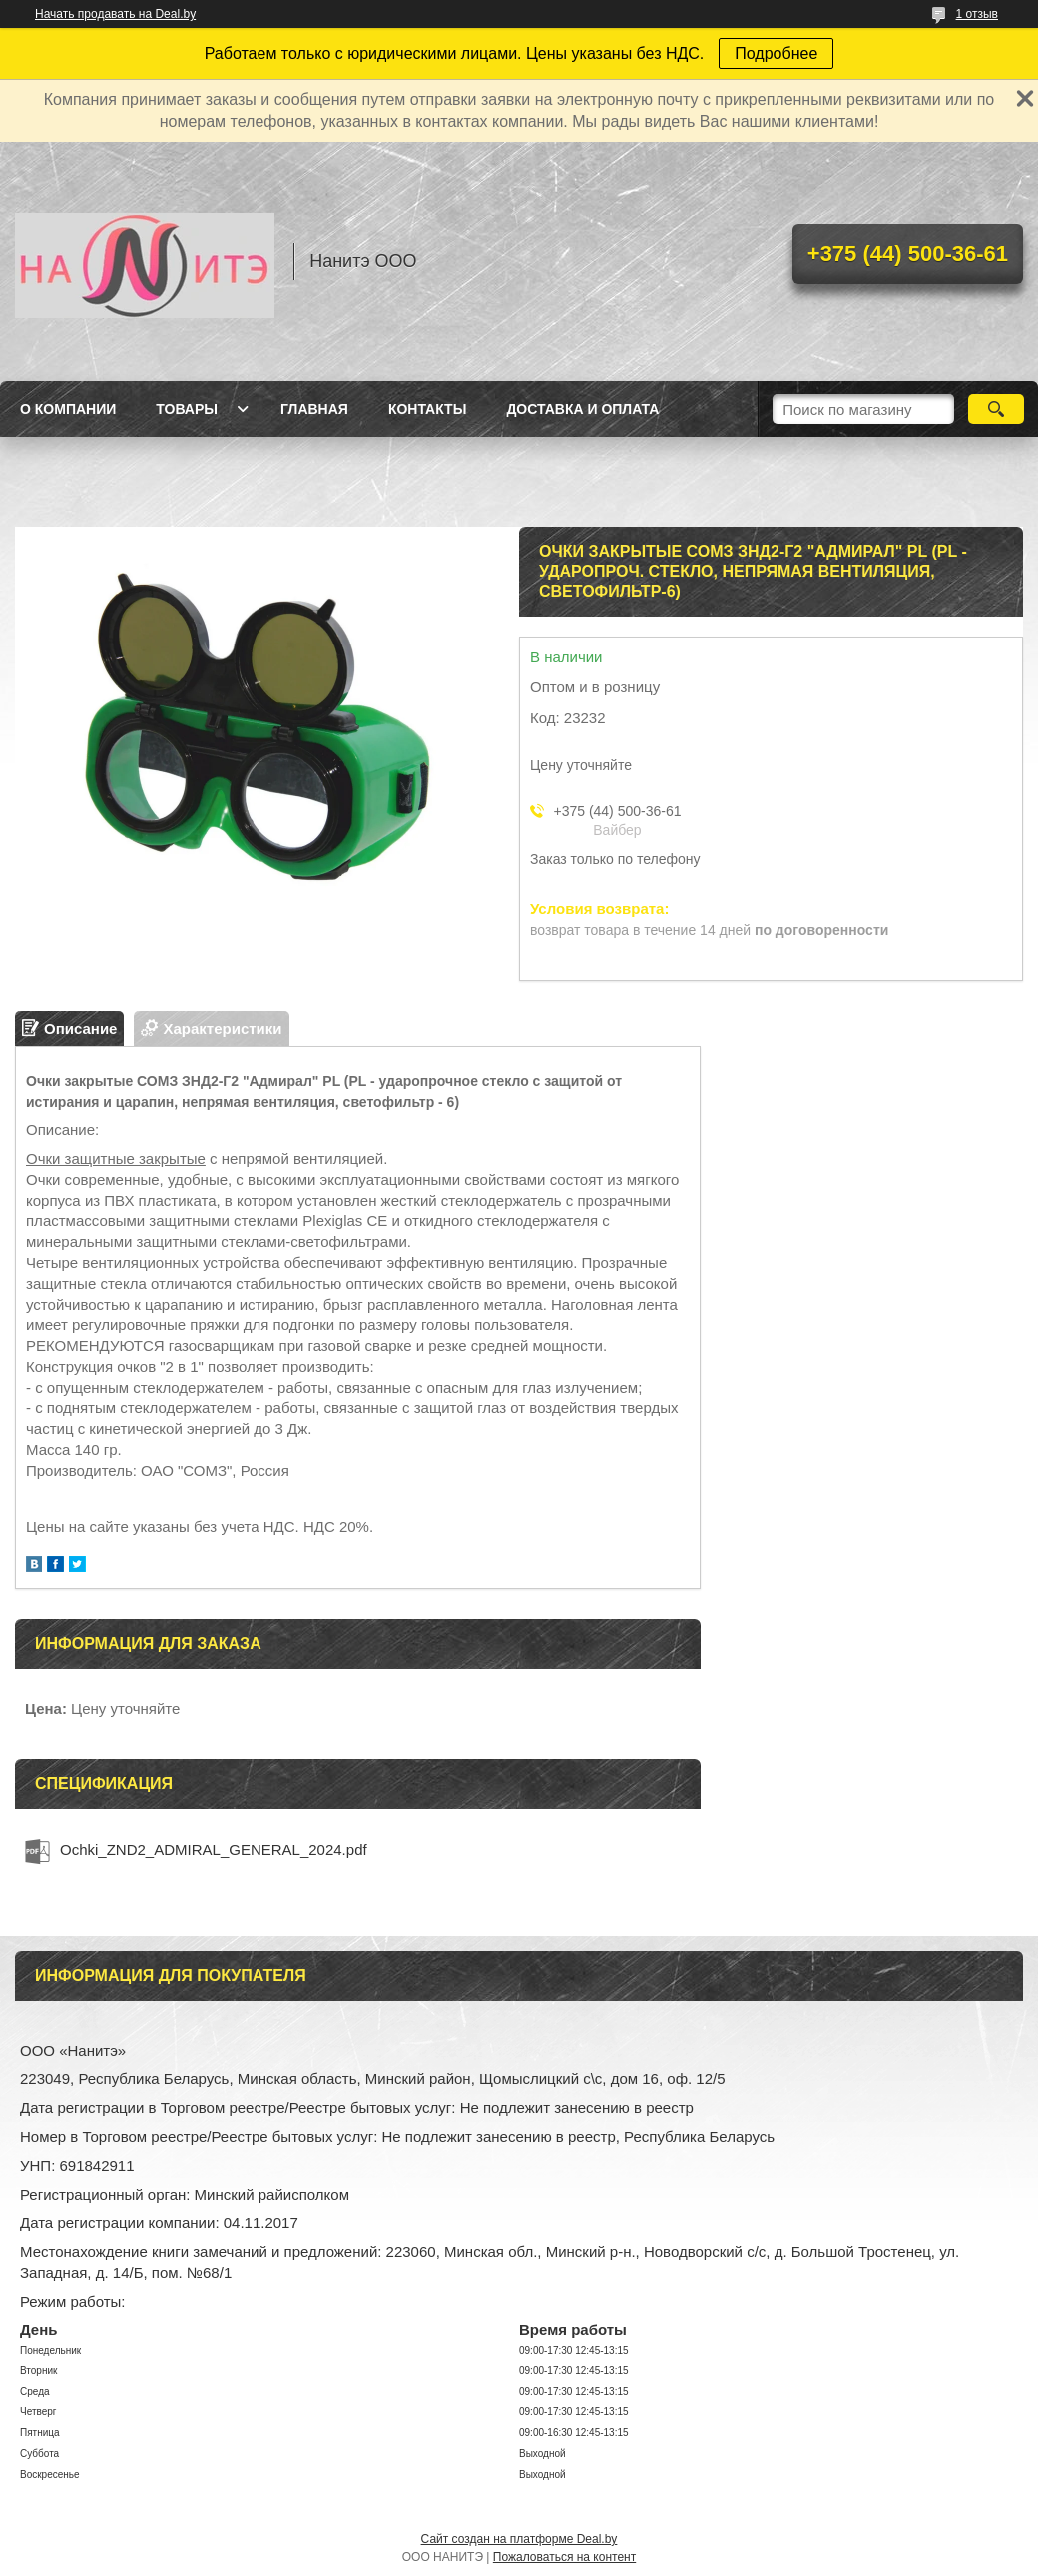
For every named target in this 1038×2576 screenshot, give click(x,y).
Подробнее (776, 53)
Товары (187, 409)
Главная (314, 409)
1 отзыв (977, 14)
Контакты (427, 409)
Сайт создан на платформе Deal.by (519, 2539)
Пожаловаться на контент (564, 2557)
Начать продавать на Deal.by (115, 14)
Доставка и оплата (582, 409)
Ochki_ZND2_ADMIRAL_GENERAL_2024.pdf (213, 1849)
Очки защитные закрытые (116, 1158)
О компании (68, 409)
